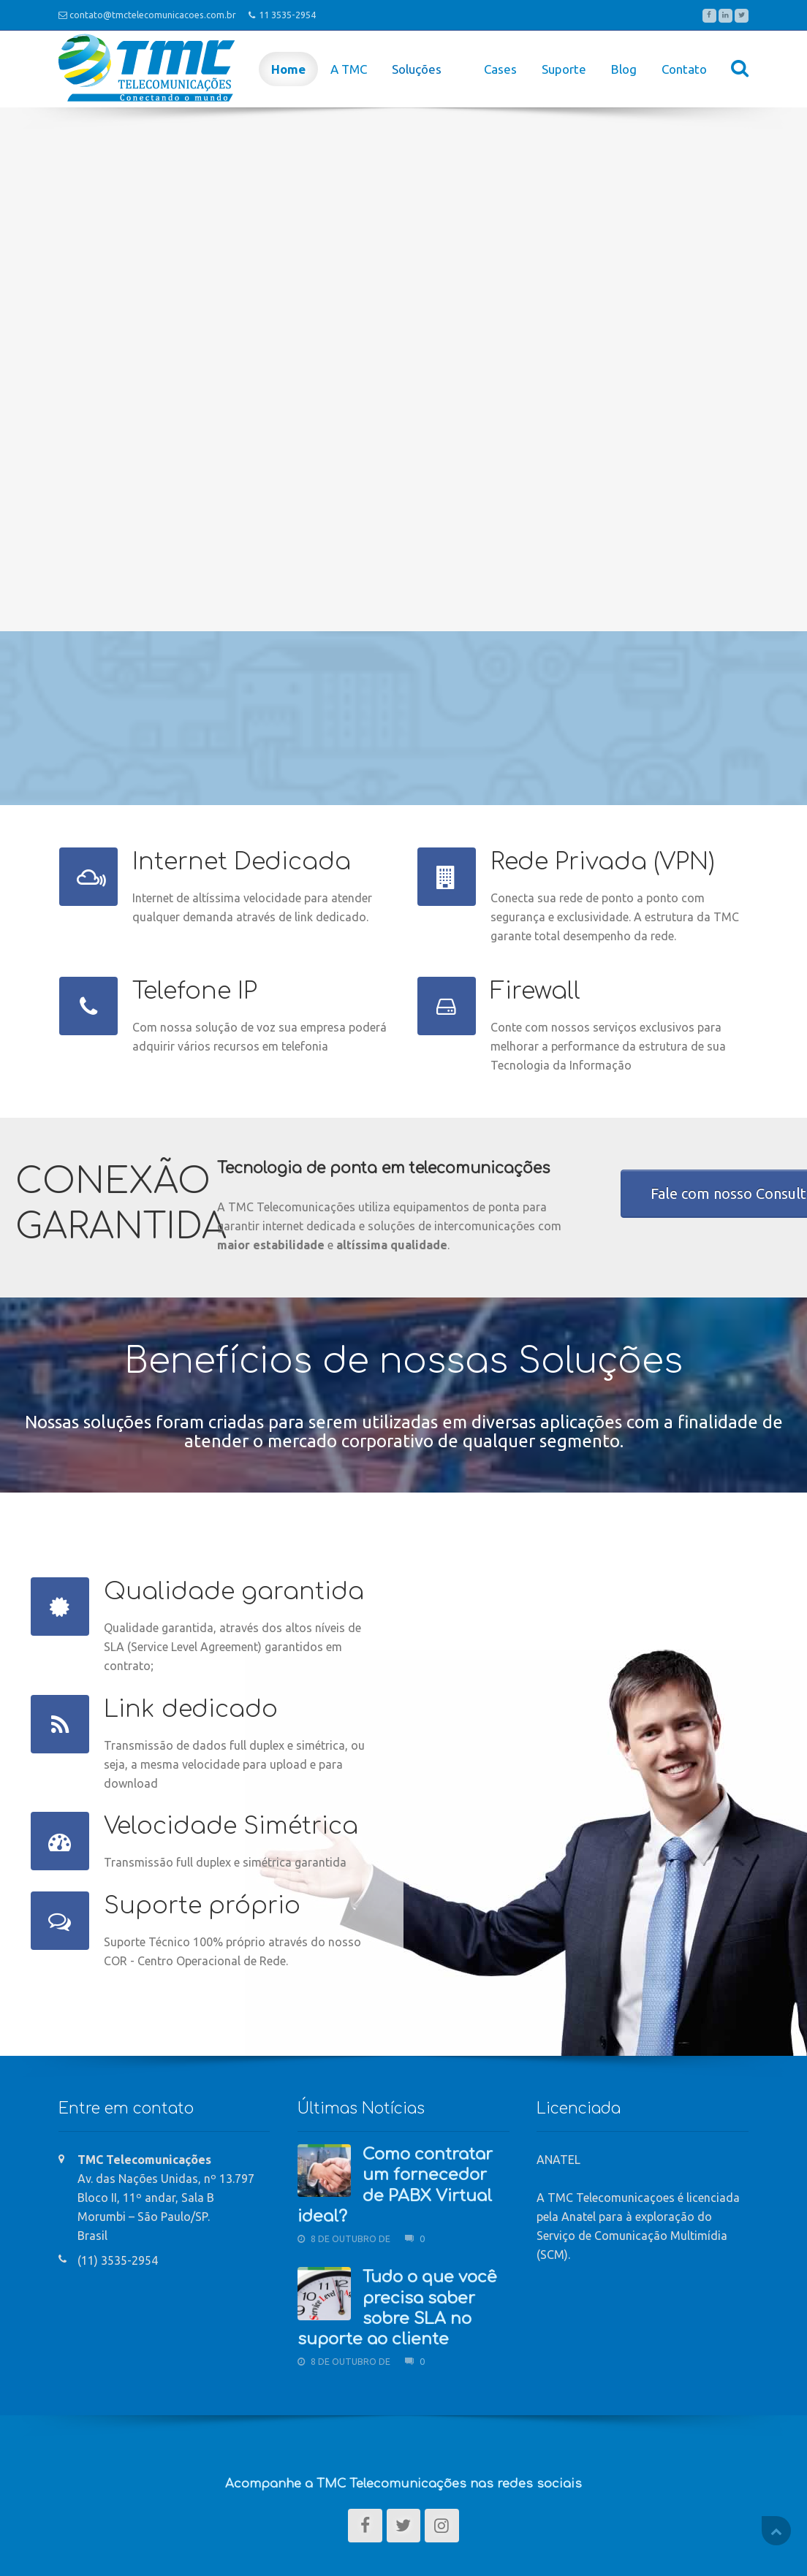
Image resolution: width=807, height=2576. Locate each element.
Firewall (535, 991)
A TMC (348, 69)
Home (288, 69)
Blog (624, 69)
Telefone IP (194, 991)
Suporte (564, 69)
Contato (684, 69)
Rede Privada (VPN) (602, 861)
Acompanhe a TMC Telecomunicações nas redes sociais (403, 2484)
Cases (500, 69)
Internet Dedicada (241, 861)
